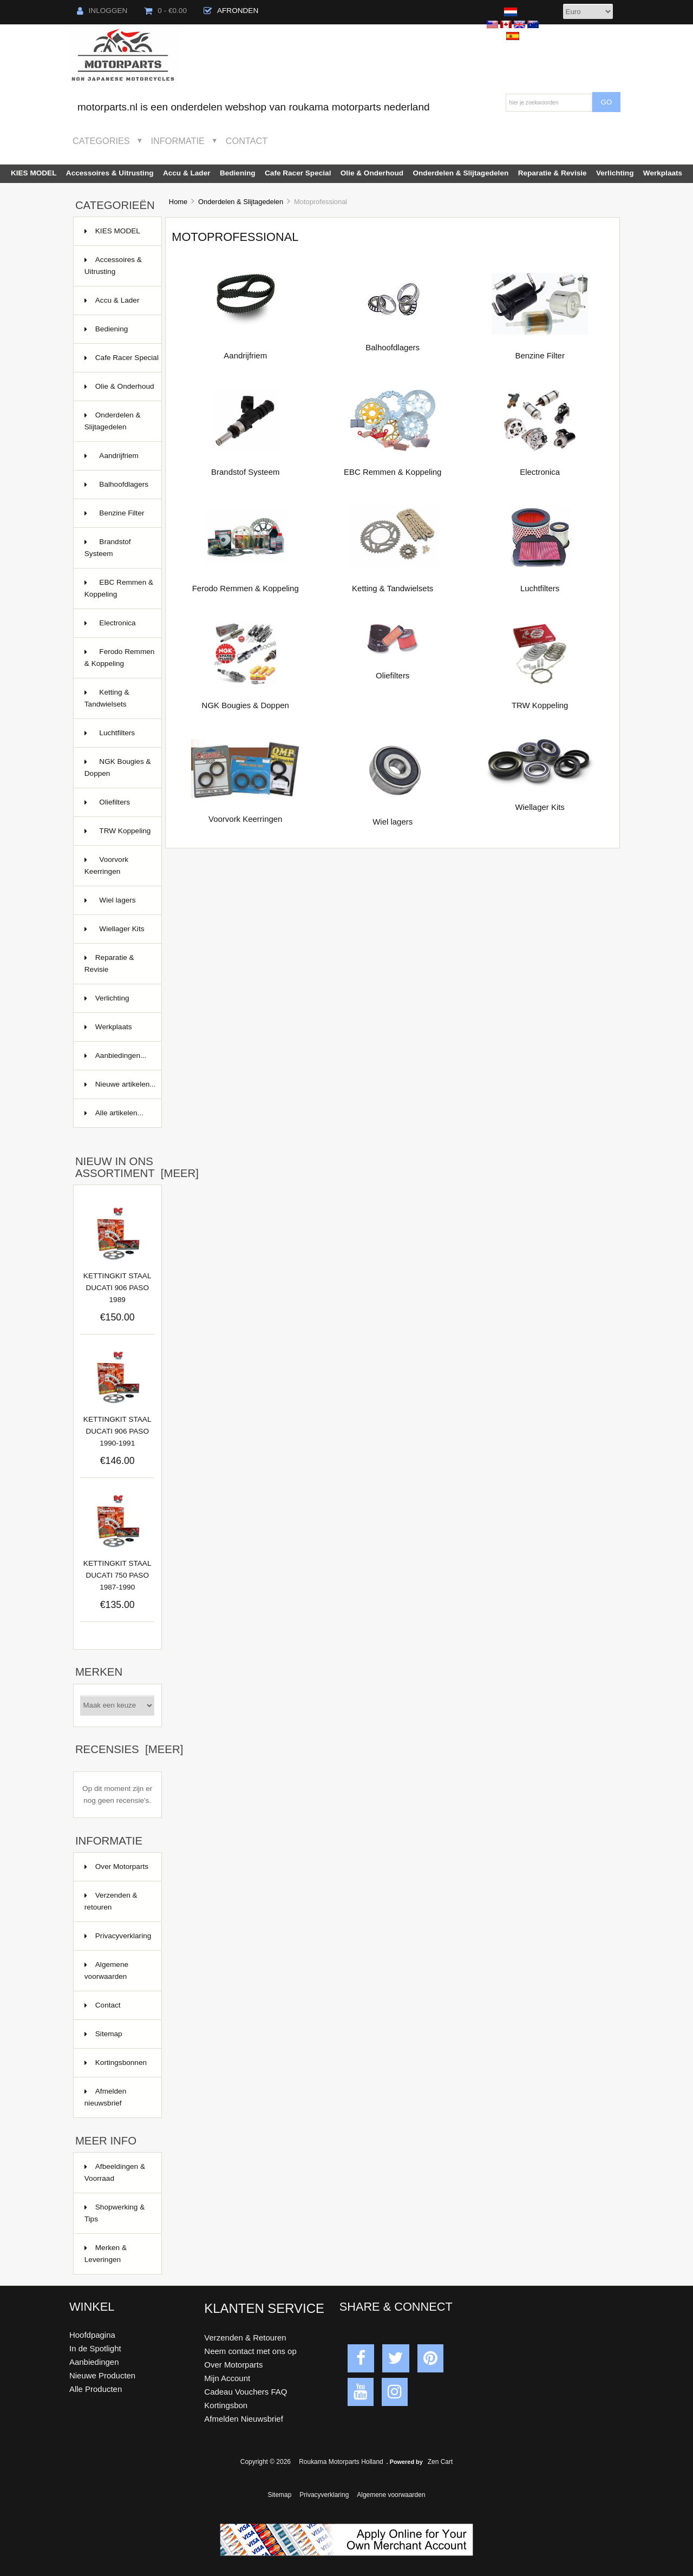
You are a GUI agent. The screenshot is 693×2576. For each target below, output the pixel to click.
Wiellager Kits (116, 934)
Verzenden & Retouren (245, 2337)
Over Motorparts (121, 1866)
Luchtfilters (116, 738)
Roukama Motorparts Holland (341, 2462)
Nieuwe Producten (102, 2375)
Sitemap (108, 2034)
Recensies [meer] (129, 1749)
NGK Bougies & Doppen (117, 768)
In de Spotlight (95, 2348)
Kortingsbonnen (121, 2062)
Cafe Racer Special (298, 173)
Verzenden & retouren (111, 1901)
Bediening (238, 173)
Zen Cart (440, 2462)
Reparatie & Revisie (552, 173)
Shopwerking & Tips (114, 2213)
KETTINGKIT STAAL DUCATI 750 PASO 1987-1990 (117, 1575)
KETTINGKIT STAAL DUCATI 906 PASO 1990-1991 (117, 1431)
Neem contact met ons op (250, 2351)
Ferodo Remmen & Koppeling (119, 659)
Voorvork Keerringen (116, 866)
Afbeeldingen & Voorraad (114, 2172)
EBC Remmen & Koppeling (118, 589)
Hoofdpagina (92, 2334)
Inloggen (102, 10)
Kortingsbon (225, 2405)
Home (178, 202)
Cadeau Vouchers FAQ (245, 2391)
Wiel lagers (116, 905)
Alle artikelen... (119, 1113)
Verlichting (615, 173)
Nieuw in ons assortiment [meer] (137, 1167)
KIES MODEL (34, 173)
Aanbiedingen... (120, 1055)
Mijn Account (227, 2378)
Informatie (178, 141)
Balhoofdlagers (116, 489)
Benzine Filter (116, 518)
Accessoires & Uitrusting (110, 173)
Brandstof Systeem (107, 548)
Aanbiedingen (94, 2361)
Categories (101, 141)
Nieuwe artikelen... (125, 1084)
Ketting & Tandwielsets (116, 703)
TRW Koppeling (117, 836)
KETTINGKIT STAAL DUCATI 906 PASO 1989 (117, 1288)
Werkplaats (662, 173)
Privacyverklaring (123, 1936)
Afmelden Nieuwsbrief (243, 2418)
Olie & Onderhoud (372, 173)
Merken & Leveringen (105, 2254)
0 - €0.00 (165, 10)
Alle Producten (95, 2389)
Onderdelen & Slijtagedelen (240, 202)
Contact (247, 141)
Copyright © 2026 (266, 2462)
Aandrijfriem (116, 461)
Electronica (116, 628)
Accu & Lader (187, 173)
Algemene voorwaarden (106, 1970)
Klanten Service (264, 2308)
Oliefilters (116, 807)
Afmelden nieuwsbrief (105, 2097)
